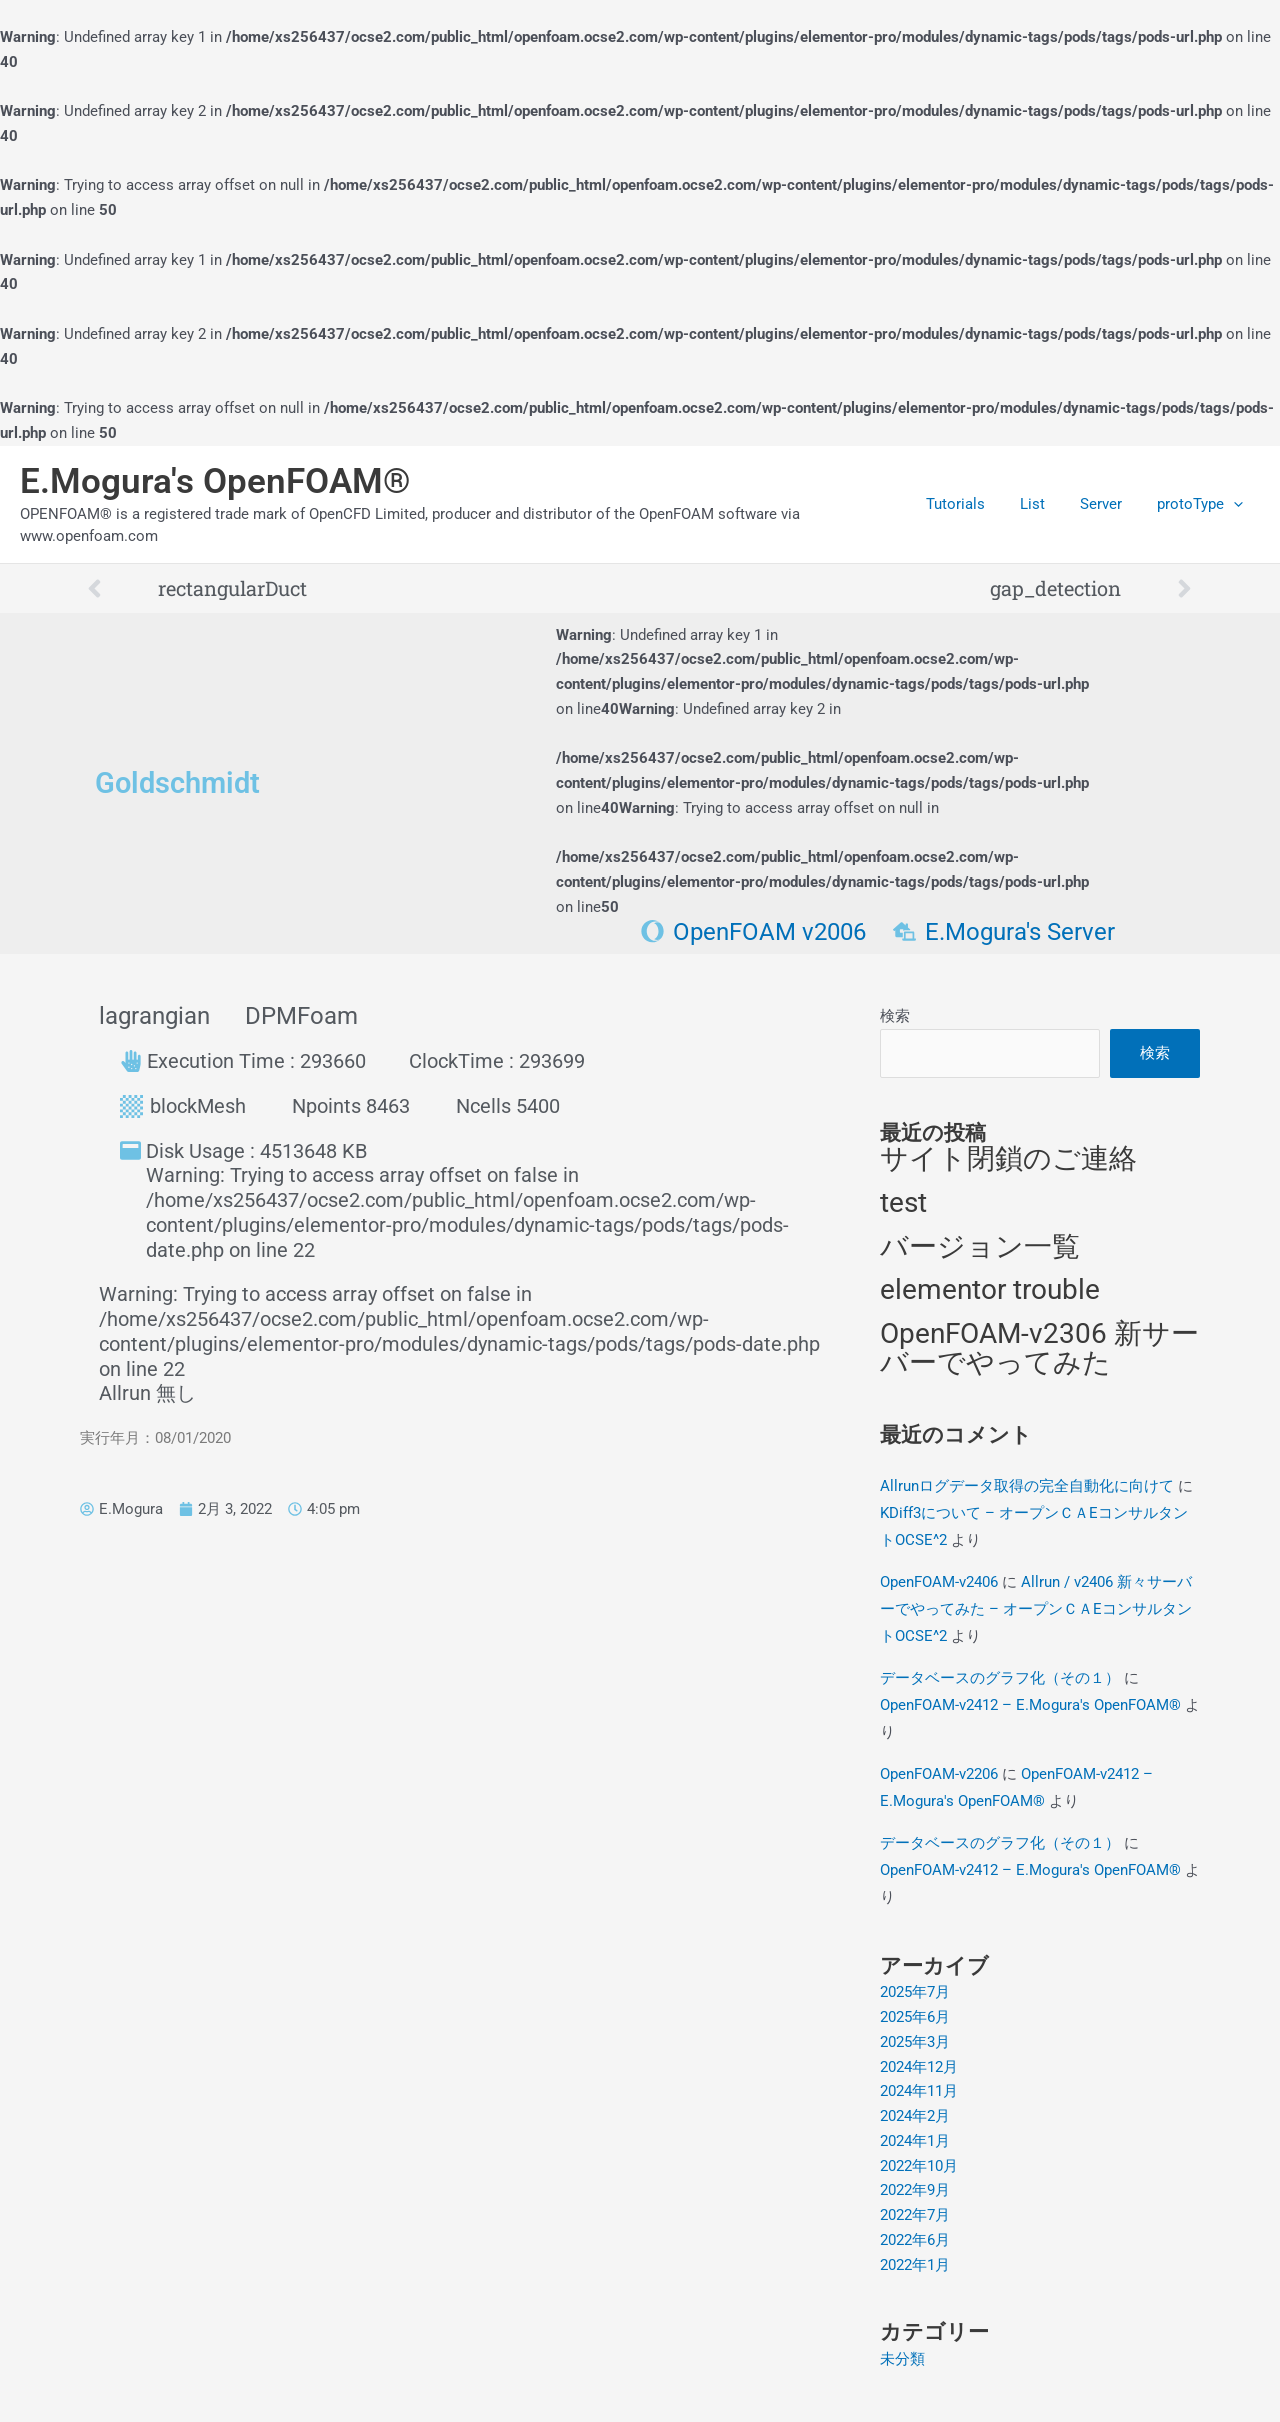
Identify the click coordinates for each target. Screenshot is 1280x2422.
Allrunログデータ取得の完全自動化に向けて (1027, 1486)
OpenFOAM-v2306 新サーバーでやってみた (1039, 1349)
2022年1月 (915, 2265)
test (903, 1202)
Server (1108, 504)
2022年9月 (915, 2191)
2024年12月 (919, 2067)
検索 (895, 1016)
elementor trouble (990, 1290)
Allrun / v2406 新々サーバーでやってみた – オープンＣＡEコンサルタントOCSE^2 (1036, 1609)
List (1044, 504)
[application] (1235, 504)
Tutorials (972, 504)
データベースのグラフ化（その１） (1000, 1678)
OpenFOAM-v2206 (939, 1774)
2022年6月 (915, 2240)
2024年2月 (915, 2116)
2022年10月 (919, 2166)
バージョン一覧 (980, 1246)
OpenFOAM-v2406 (939, 1582)
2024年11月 (919, 2092)
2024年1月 (915, 2141)
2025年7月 (915, 1993)
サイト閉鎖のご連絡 (1008, 1159)
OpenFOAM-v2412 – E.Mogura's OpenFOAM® (1030, 1705)
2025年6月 (915, 2017)
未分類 (902, 2359)
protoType (1202, 504)
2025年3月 (915, 2042)
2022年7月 (915, 2215)
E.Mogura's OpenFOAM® (215, 481)
